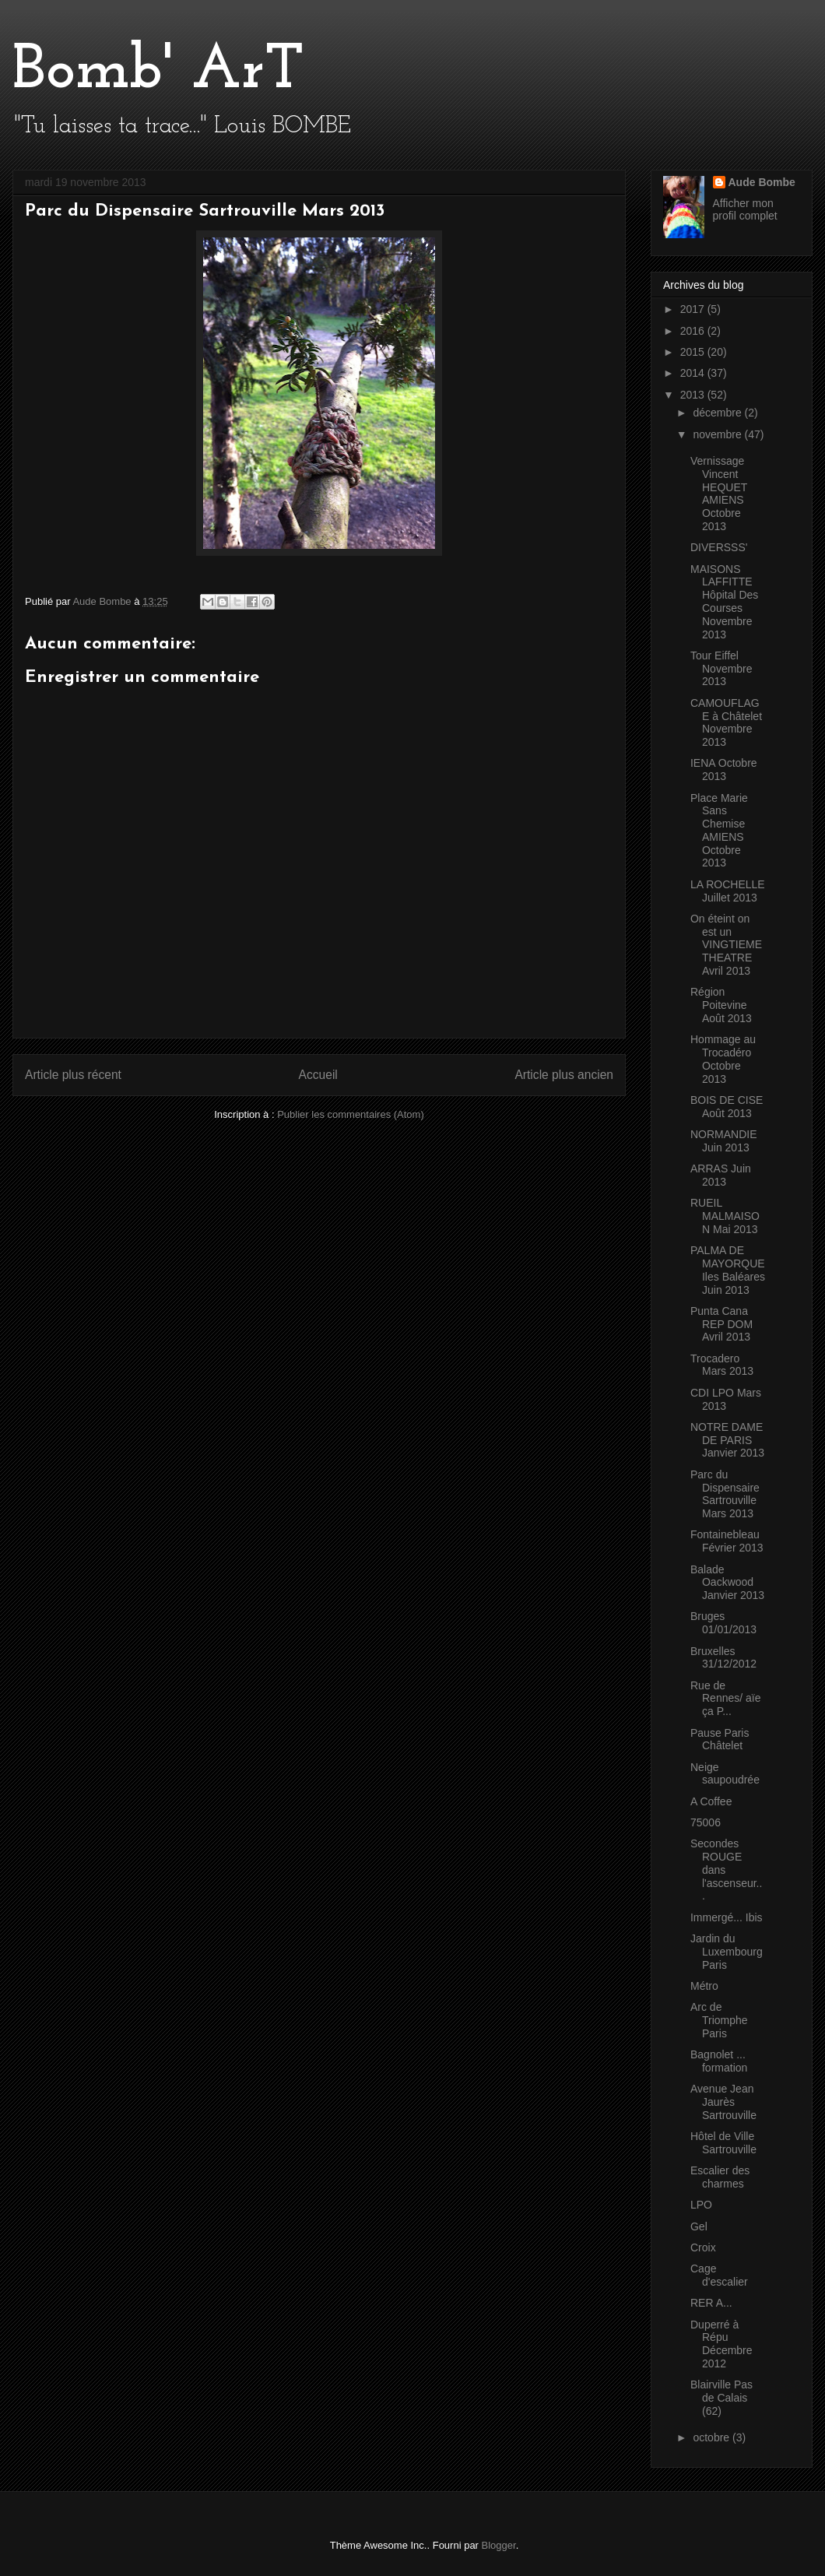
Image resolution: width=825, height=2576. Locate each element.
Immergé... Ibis (726, 1917)
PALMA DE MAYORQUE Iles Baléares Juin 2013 (727, 1269)
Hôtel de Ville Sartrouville (723, 2143)
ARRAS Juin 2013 (720, 1175)
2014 (693, 373)
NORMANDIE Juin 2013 (723, 1141)
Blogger (499, 2545)
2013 (693, 394)
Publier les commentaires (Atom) (350, 1114)
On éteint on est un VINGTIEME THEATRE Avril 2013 (726, 944)
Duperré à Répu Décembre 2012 (721, 2344)
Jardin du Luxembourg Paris (726, 1951)
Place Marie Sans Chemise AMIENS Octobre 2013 (719, 831)
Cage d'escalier (719, 2275)
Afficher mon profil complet (745, 209)
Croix (703, 2247)
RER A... (711, 2303)
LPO (701, 2204)
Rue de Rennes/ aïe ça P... (725, 1698)
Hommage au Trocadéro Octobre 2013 (723, 1058)
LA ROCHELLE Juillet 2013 (727, 891)
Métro (704, 1986)
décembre (718, 412)
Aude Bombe (761, 182)
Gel (698, 2226)
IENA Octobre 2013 (723, 769)
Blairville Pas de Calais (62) (721, 2397)
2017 (693, 309)
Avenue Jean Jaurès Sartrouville (723, 2101)
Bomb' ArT (158, 71)
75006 (705, 1822)
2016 (693, 331)
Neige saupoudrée (725, 1774)
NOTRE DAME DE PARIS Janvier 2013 (727, 1440)
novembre (718, 434)
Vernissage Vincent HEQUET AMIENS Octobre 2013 (718, 493)
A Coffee (711, 1801)
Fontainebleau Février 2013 (727, 1541)
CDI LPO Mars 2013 (725, 1399)
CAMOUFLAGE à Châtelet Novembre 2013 (726, 722)
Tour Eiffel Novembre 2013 (721, 668)
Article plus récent (73, 1074)
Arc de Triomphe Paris (719, 2020)
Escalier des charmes (720, 2177)
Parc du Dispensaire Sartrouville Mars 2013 (725, 1494)
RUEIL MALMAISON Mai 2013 (725, 1216)
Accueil (318, 1074)
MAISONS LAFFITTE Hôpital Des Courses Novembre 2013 (724, 602)
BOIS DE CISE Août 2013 (726, 1106)
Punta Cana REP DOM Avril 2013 (721, 1324)
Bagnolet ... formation (718, 2061)
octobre (712, 2437)
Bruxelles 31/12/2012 (723, 1658)
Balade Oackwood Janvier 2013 (727, 1582)
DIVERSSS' (718, 547)
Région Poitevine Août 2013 (721, 1005)
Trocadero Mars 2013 (721, 1365)
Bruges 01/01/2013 (723, 1623)
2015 (693, 352)
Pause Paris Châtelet (719, 1739)
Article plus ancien (563, 1074)
